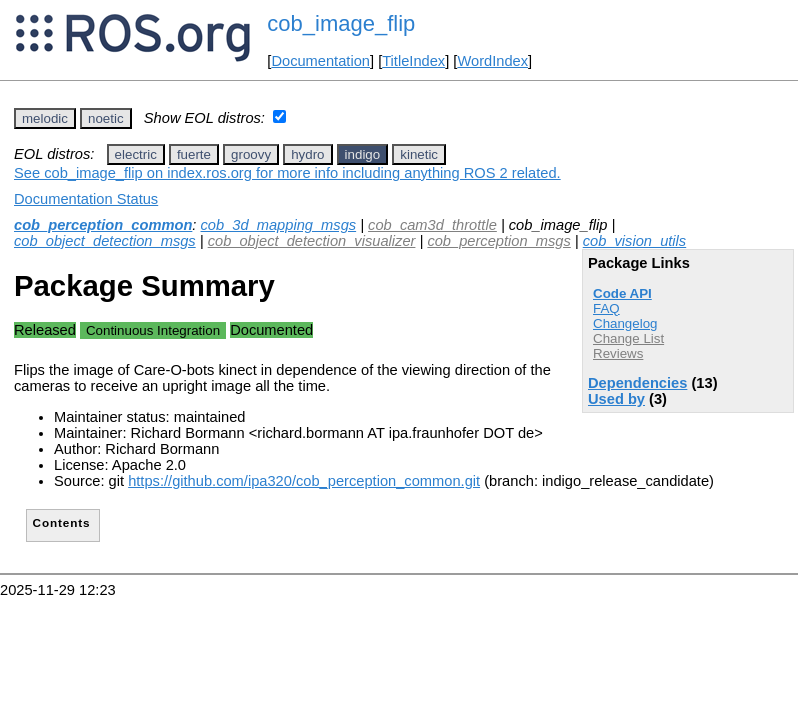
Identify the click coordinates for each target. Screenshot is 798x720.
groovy (251, 154)
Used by (616, 399)
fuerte (194, 154)
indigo (363, 154)
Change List (628, 338)
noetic (106, 118)
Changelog (625, 323)
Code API (622, 293)
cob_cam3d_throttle (432, 225)
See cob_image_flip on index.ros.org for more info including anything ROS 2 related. (287, 173)
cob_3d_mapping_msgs (279, 225)
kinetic (419, 154)
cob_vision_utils (634, 241)
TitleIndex (413, 61)
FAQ (606, 308)
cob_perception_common (103, 225)
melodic (45, 118)
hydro (307, 154)
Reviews (618, 353)
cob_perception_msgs (498, 241)
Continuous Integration (153, 330)
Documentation (320, 61)
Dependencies (637, 383)
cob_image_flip (341, 23)
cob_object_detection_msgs (105, 241)
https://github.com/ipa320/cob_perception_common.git (304, 481)
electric (136, 154)
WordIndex (492, 61)
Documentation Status (86, 199)
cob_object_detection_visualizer (312, 241)
